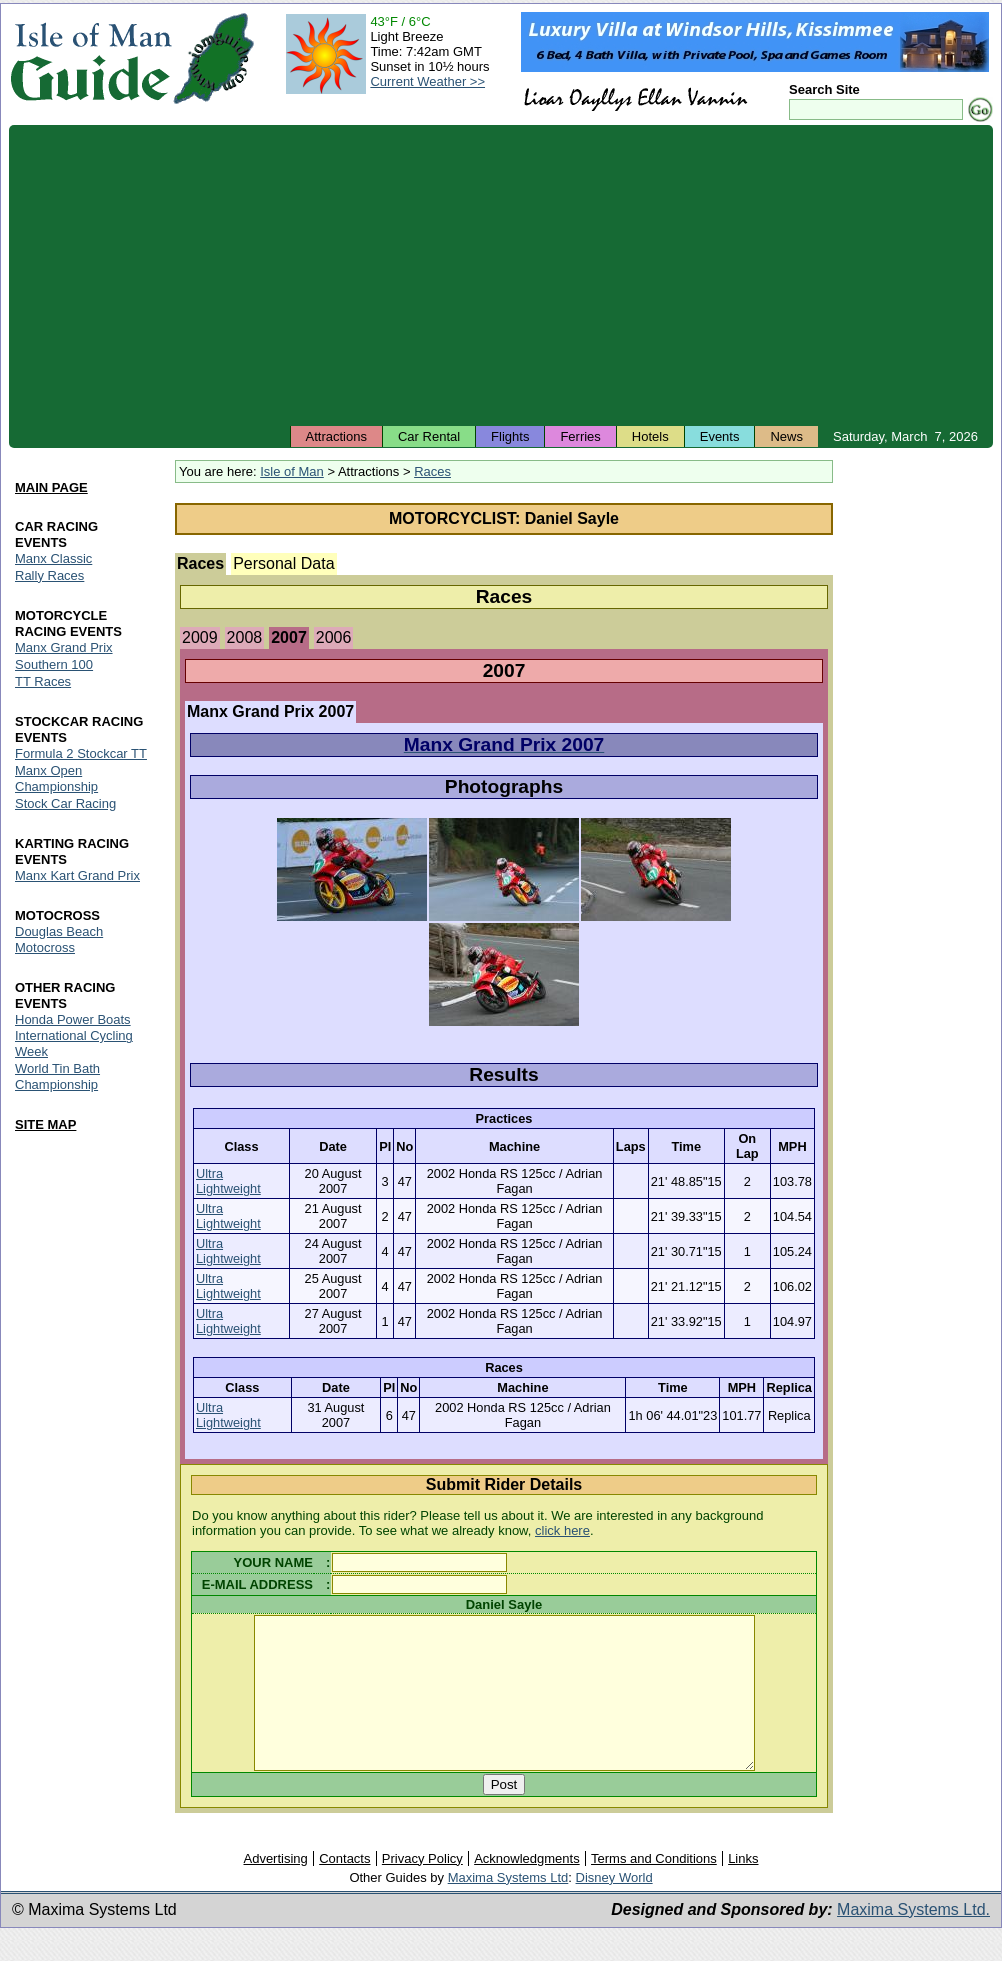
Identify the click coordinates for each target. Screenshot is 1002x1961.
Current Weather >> (427, 81)
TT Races (43, 681)
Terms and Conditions (654, 1888)
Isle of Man (292, 471)
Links (743, 1888)
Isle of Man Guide (90, 58)
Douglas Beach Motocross (59, 939)
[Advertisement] (501, 275)
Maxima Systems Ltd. (913, 1939)
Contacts (344, 1888)
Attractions (336, 436)
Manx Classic (53, 558)
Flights (510, 436)
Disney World (614, 1907)
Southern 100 (54, 664)
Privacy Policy (422, 1888)
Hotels (650, 436)
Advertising (275, 1888)
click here (562, 1530)
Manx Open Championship (56, 778)
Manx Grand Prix (64, 647)
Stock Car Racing (65, 803)
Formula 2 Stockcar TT (81, 753)
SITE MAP (45, 1125)
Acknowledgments (527, 1888)
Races (432, 471)
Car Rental (429, 436)
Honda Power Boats (73, 1019)
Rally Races (49, 575)
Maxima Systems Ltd (508, 1907)
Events (720, 436)
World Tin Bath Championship (57, 1077)
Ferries (580, 436)
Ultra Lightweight (228, 1181)
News (786, 436)
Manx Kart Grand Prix (77, 875)
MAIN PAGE (51, 487)
